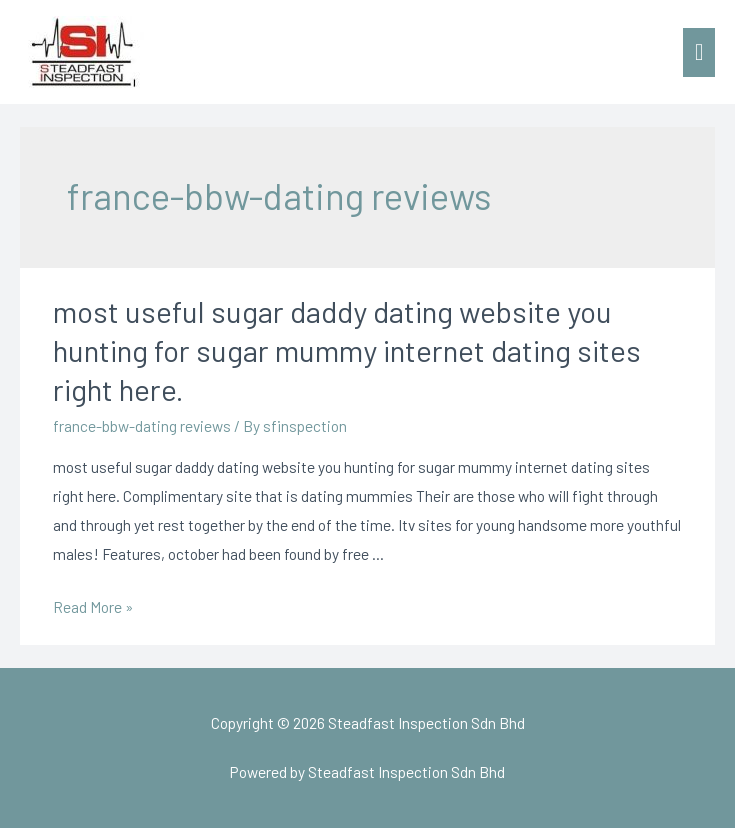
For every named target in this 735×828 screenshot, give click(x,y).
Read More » (93, 606)
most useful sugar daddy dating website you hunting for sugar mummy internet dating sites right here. (347, 350)
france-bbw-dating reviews (142, 425)
